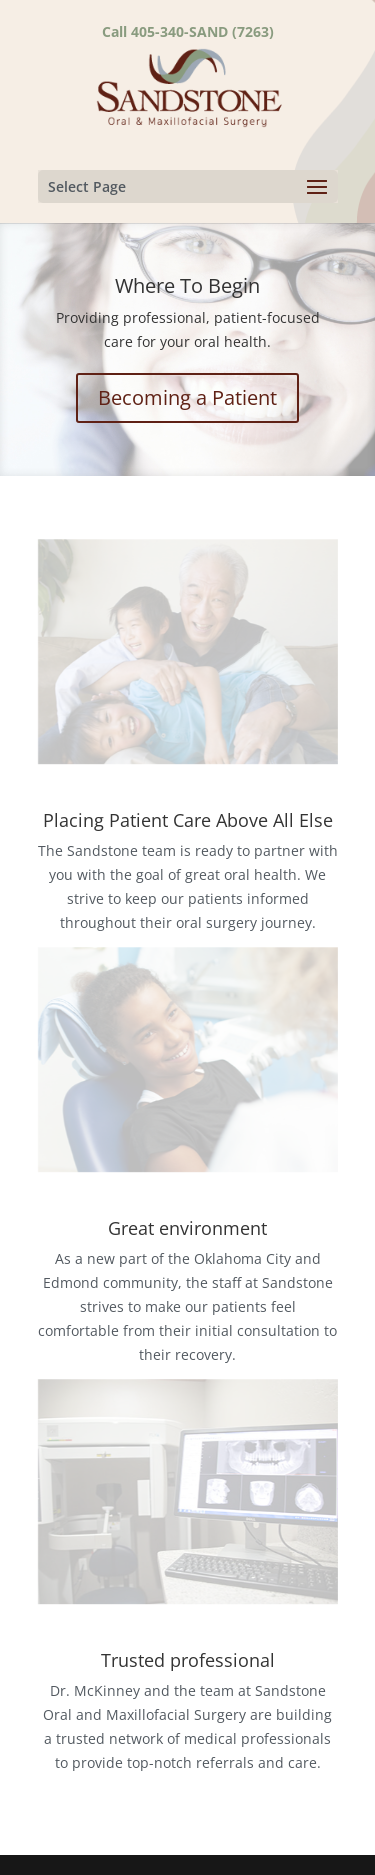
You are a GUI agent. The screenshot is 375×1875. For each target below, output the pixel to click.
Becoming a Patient (187, 397)
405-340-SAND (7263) (202, 31)
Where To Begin (187, 285)
